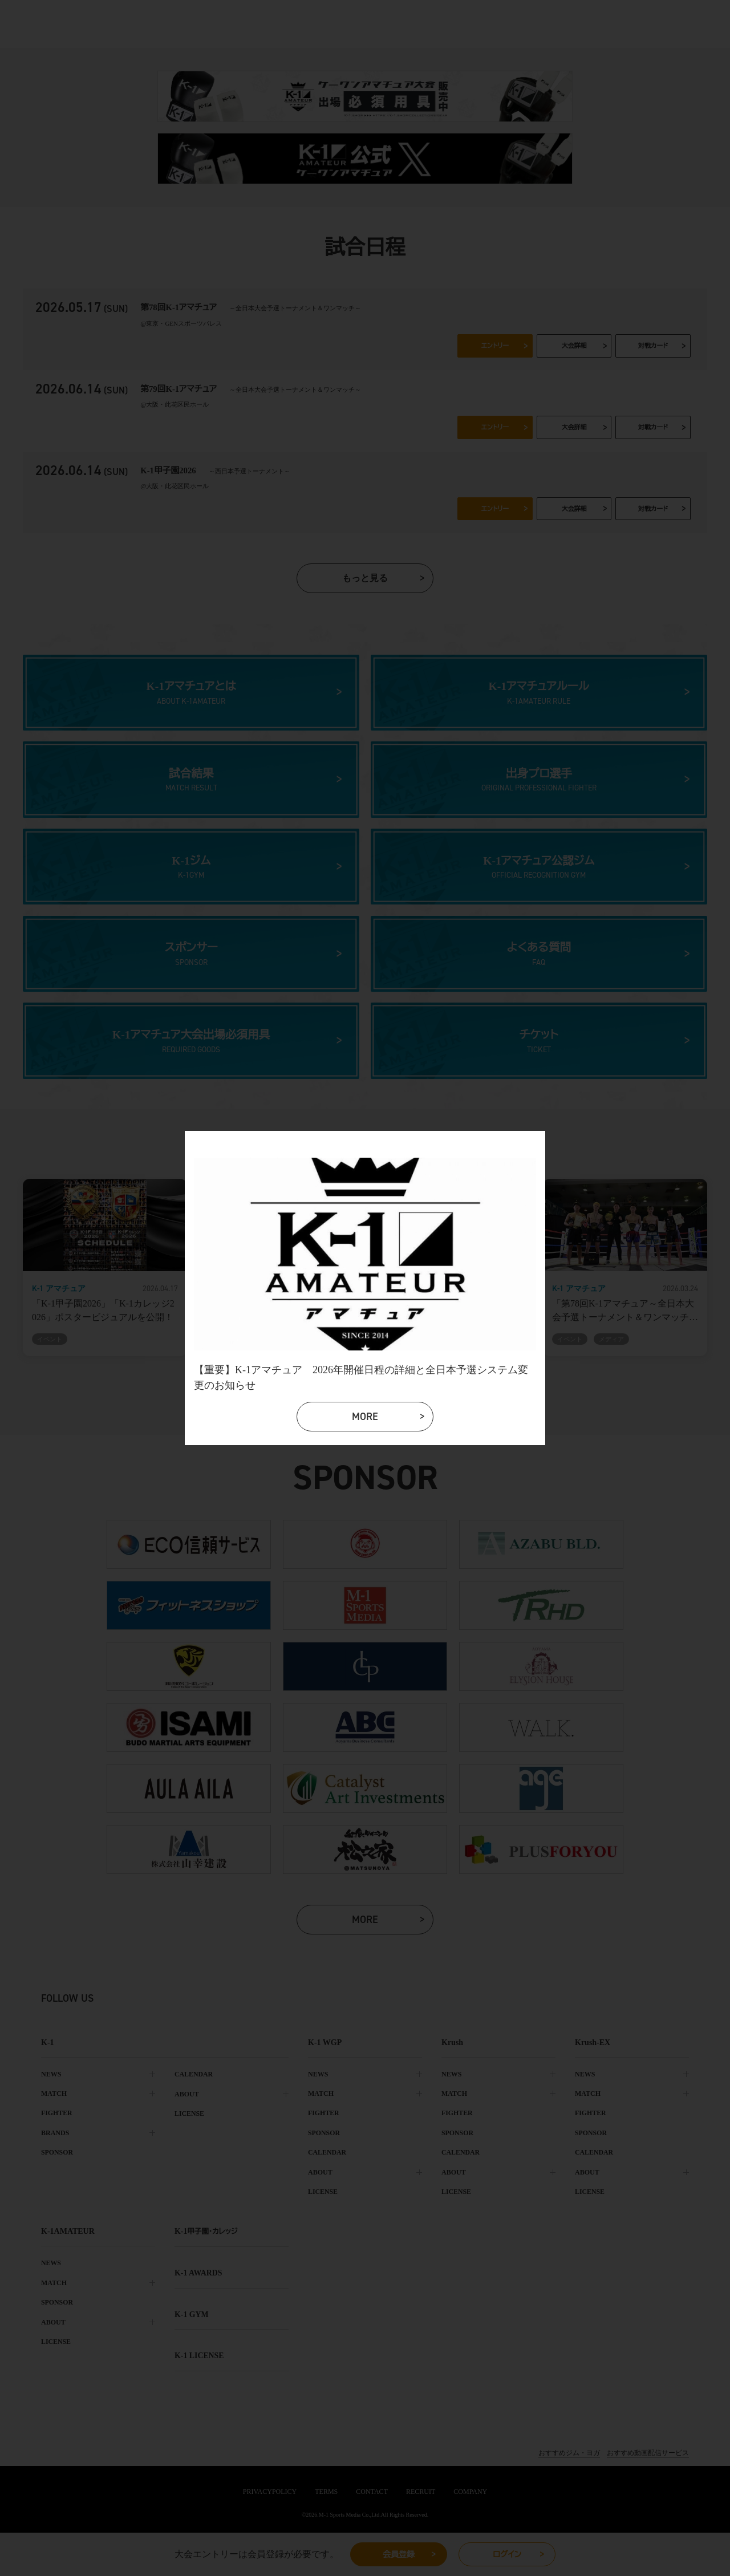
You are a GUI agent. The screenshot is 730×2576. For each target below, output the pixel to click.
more (367, 1419)
